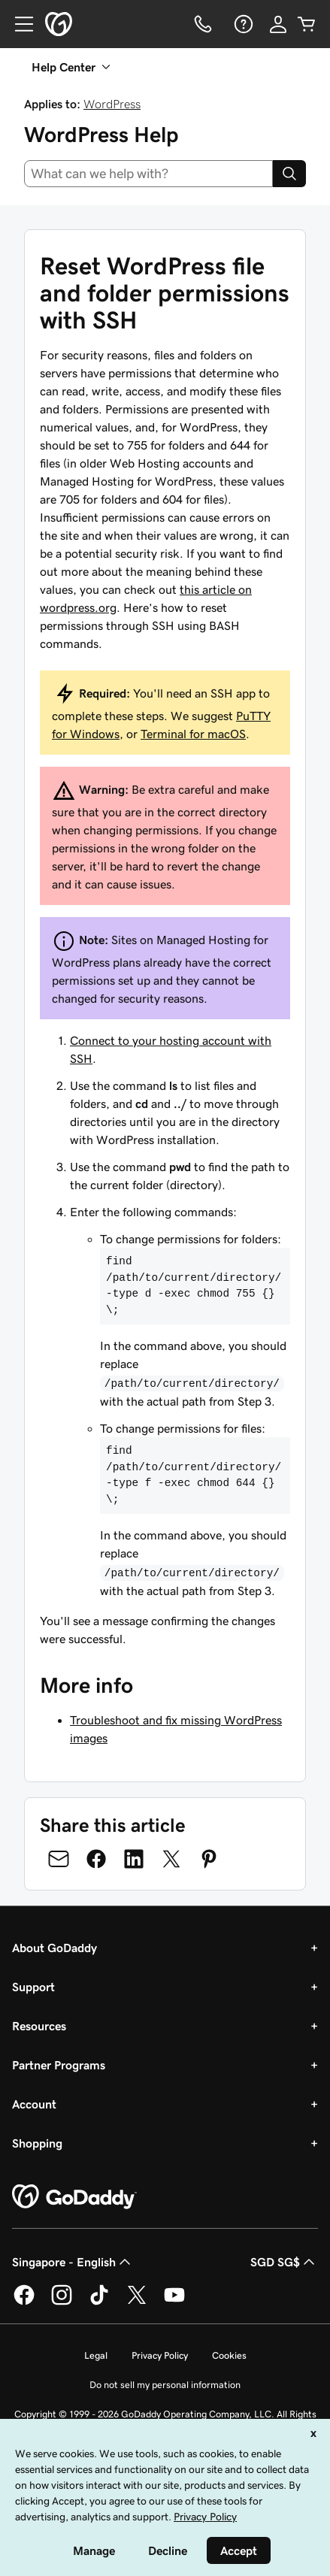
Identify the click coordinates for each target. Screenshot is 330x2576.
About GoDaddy (54, 1948)
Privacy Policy (160, 2355)
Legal (95, 2355)
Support (33, 1987)
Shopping (37, 2143)
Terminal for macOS (193, 734)
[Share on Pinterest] (209, 1859)
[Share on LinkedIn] (134, 1859)
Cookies (229, 2355)
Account (34, 2104)
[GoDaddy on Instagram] (62, 2302)
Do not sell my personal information (165, 2385)
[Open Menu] (18, 24)
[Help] (242, 24)
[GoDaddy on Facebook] (24, 2302)
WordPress (112, 104)
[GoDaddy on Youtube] (174, 2302)
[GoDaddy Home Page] (74, 2197)
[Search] (289, 173)
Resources (39, 2026)
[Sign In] (278, 24)
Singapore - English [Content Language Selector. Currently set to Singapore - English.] (73, 2262)
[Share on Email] (58, 1859)
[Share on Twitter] (171, 1859)
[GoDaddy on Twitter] (137, 2302)
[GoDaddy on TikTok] (99, 2302)
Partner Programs (58, 2065)
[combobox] (148, 173)
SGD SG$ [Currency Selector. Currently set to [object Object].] (284, 2262)
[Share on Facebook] (96, 1859)
